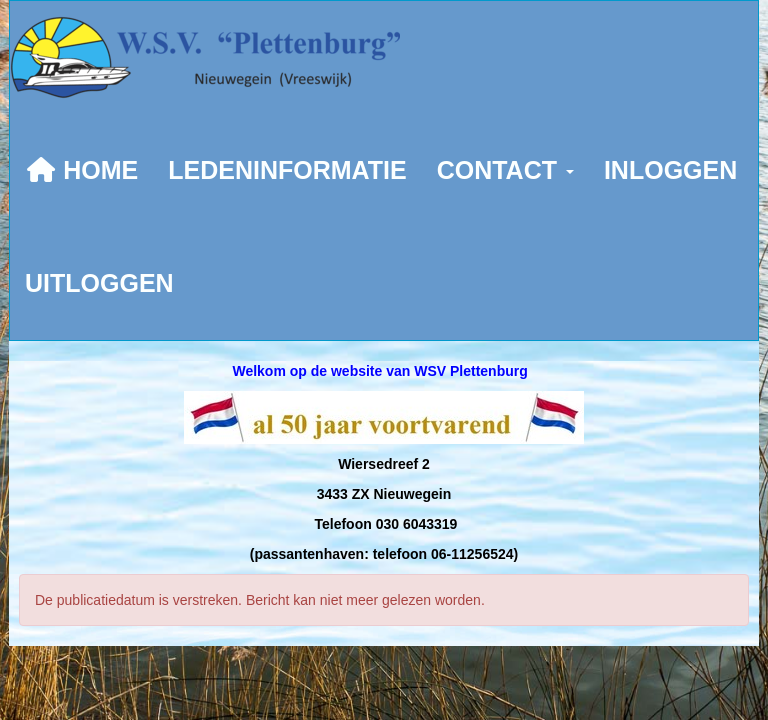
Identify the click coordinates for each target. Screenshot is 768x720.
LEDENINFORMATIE (287, 170)
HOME (81, 170)
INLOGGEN (670, 170)
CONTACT (505, 170)
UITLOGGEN (99, 283)
